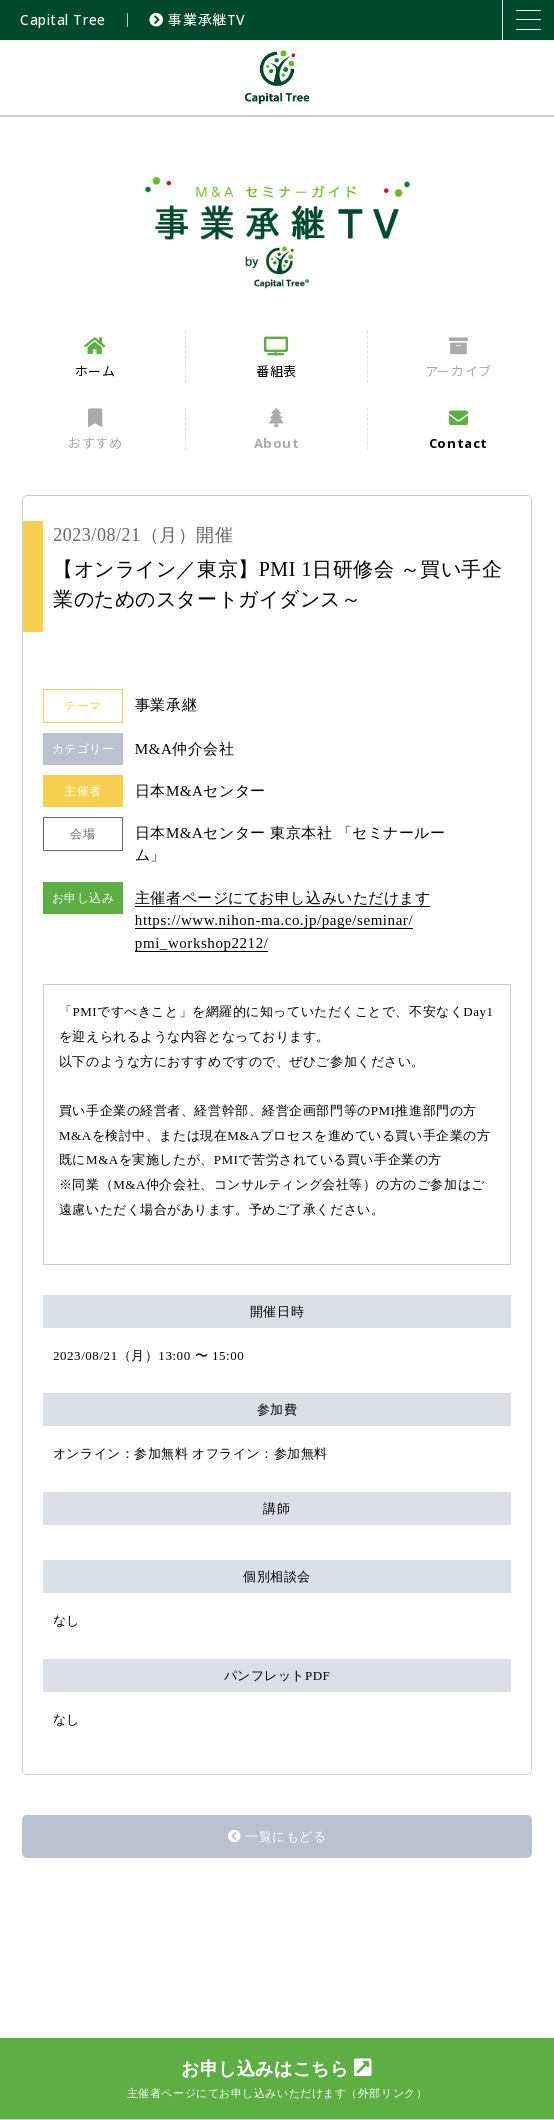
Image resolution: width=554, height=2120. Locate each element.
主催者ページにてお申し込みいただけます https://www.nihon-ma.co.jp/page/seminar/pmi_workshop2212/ (283, 920)
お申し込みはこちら (277, 2078)
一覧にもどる (277, 1836)
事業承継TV (197, 19)
